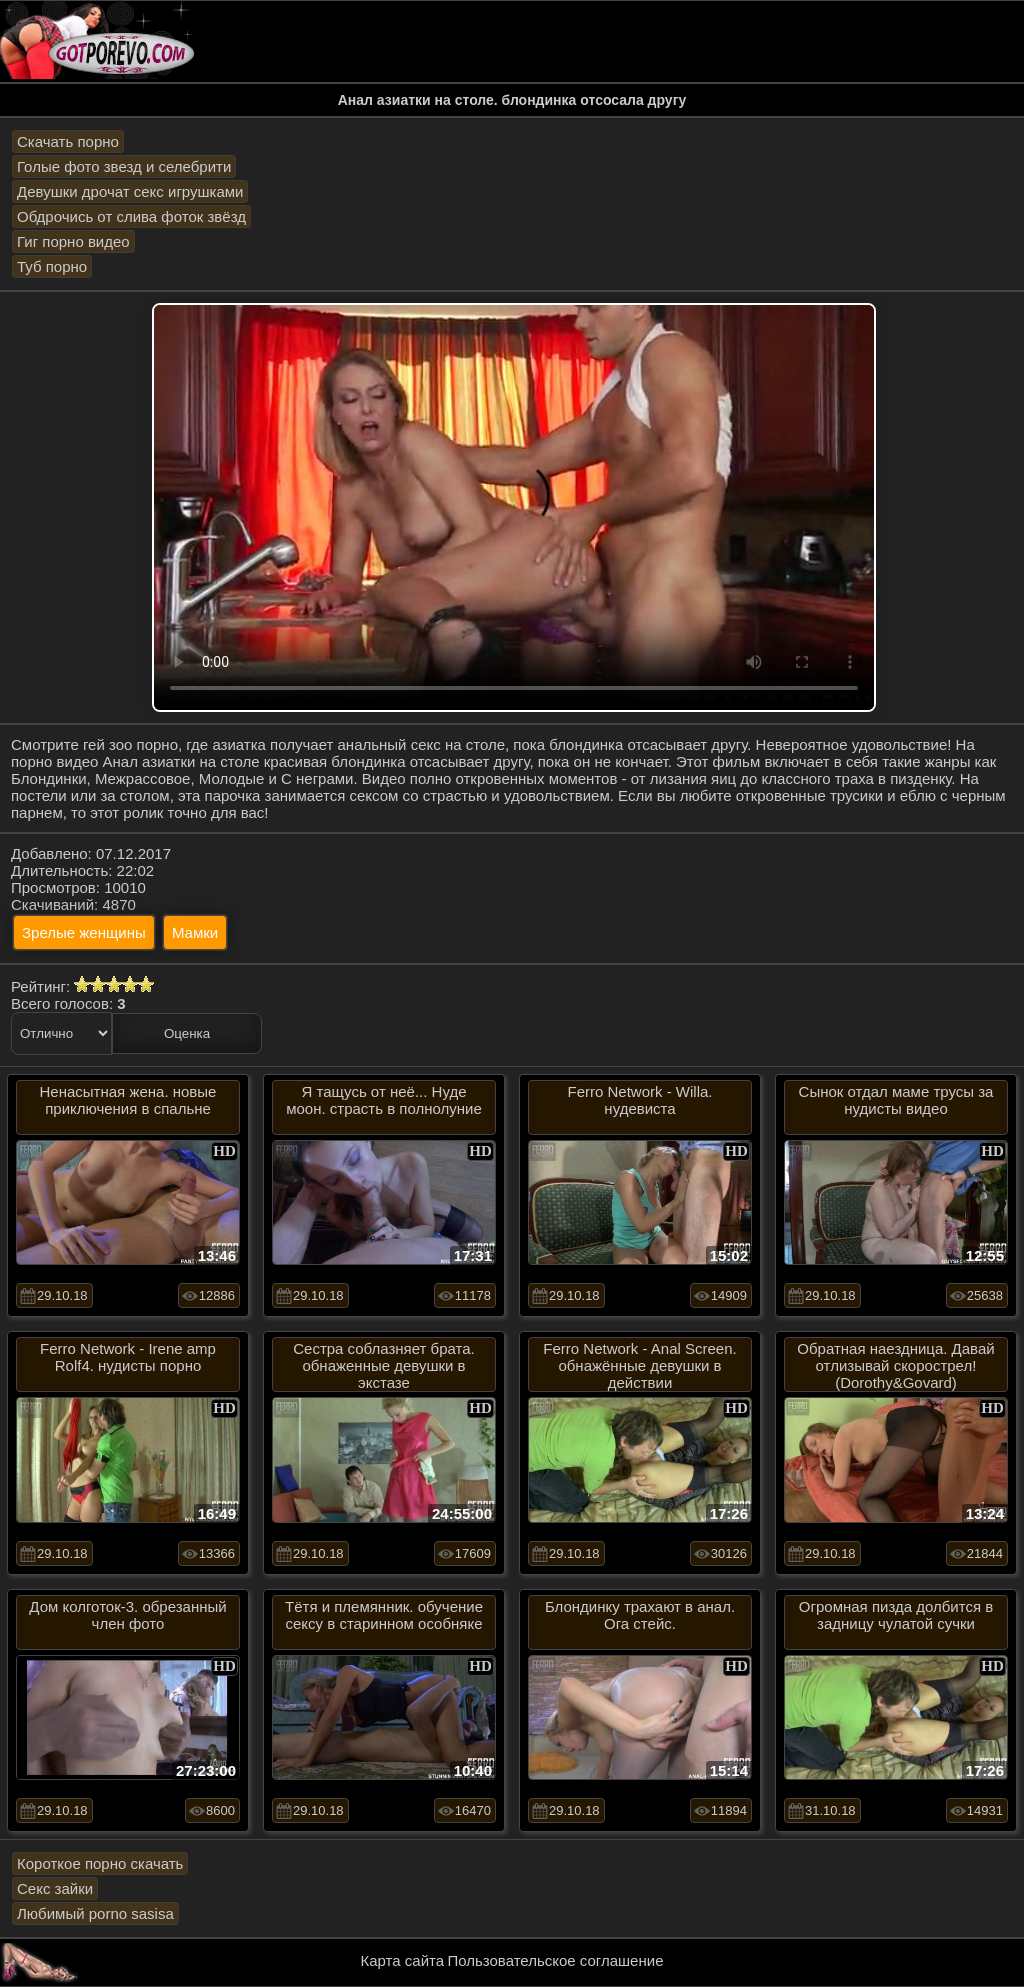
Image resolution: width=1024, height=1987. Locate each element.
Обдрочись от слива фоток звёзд (131, 216)
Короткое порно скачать (100, 1863)
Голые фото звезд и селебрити (124, 166)
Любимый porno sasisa (95, 1913)
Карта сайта (403, 1960)
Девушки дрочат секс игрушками (130, 191)
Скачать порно (68, 141)
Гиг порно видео (73, 241)
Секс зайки (55, 1888)
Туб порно (52, 266)
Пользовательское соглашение (555, 1960)
